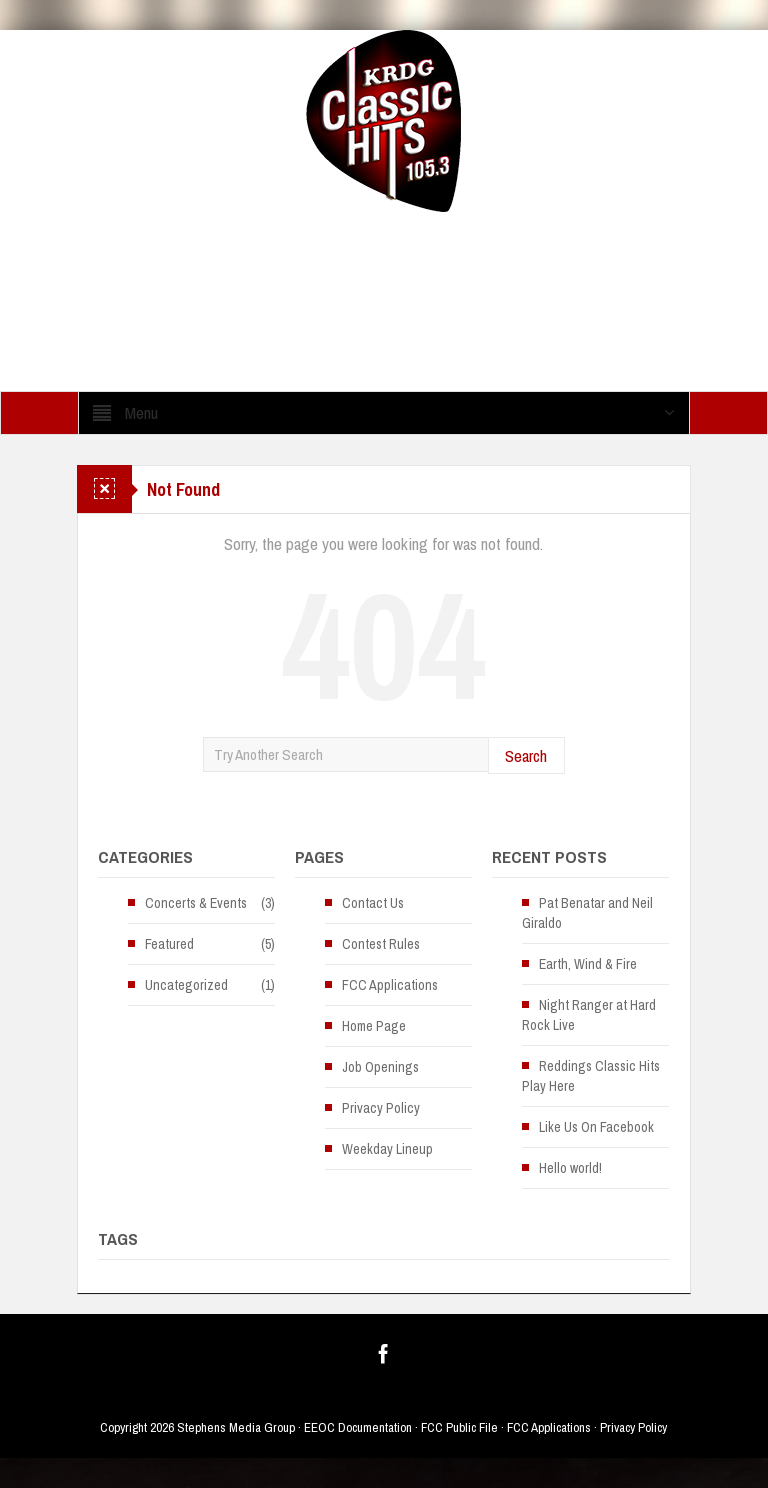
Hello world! (570, 1168)
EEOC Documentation (358, 1427)
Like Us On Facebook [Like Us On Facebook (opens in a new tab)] (596, 1127)
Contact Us (373, 903)
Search (526, 755)
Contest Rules (381, 944)
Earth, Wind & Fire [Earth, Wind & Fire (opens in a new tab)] (588, 964)
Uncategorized (186, 985)
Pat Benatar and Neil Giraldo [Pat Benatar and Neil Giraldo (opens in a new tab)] (587, 913)
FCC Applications (390, 985)
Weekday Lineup (387, 1149)
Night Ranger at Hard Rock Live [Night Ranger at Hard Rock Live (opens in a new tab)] (589, 1015)
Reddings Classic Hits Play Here (591, 1076)
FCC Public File (459, 1427)
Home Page (374, 1026)
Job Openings (380, 1067)
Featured (169, 944)
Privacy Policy (381, 1108)
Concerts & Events (196, 903)
